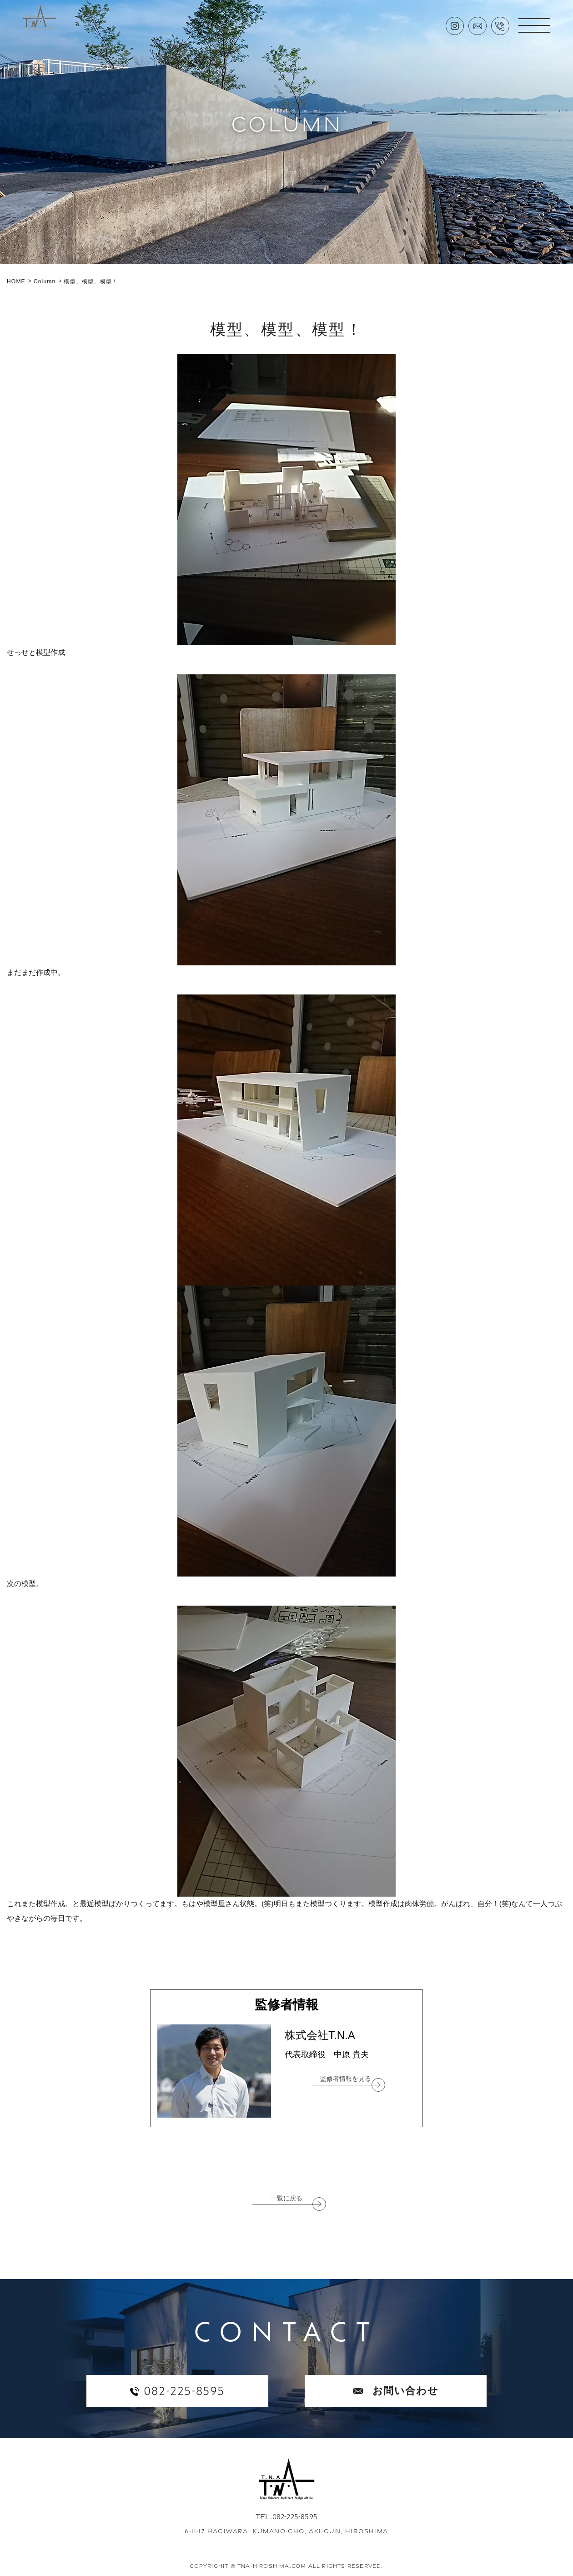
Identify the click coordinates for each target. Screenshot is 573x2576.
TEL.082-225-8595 (286, 2516)
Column (45, 281)
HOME (16, 281)
